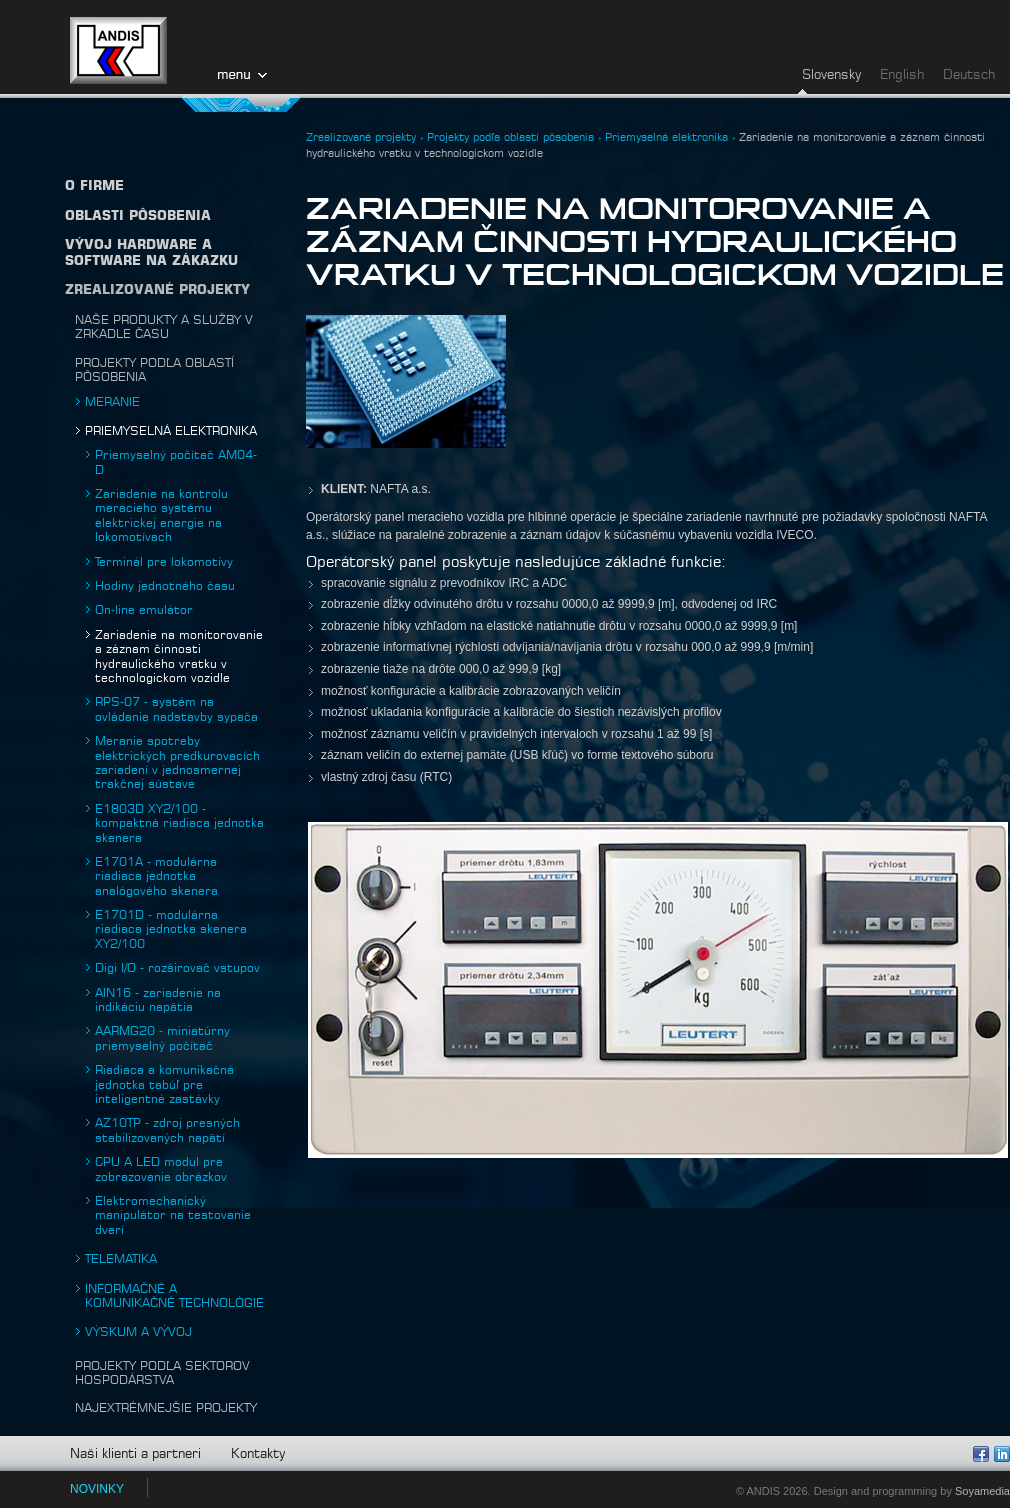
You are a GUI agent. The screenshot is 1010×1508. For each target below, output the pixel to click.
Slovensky (831, 75)
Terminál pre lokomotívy (164, 562)
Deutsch (969, 75)
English (902, 75)
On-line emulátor (144, 610)
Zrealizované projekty (157, 290)
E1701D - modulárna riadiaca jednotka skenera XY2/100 (171, 929)
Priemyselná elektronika (171, 431)
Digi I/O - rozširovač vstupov (177, 968)
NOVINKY (97, 1489)
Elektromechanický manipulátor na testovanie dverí (173, 1215)
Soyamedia (982, 1491)
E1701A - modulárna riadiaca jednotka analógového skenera (156, 876)
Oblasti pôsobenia (138, 216)
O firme (94, 186)
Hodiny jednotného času (165, 586)
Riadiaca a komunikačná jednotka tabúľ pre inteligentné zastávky (164, 1084)
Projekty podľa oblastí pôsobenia (510, 137)
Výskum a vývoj (138, 1332)
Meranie (112, 402)
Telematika (121, 1259)
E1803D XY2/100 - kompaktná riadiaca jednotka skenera (179, 823)
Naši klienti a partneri (135, 1454)
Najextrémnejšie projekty (166, 1408)
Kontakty (258, 1454)
